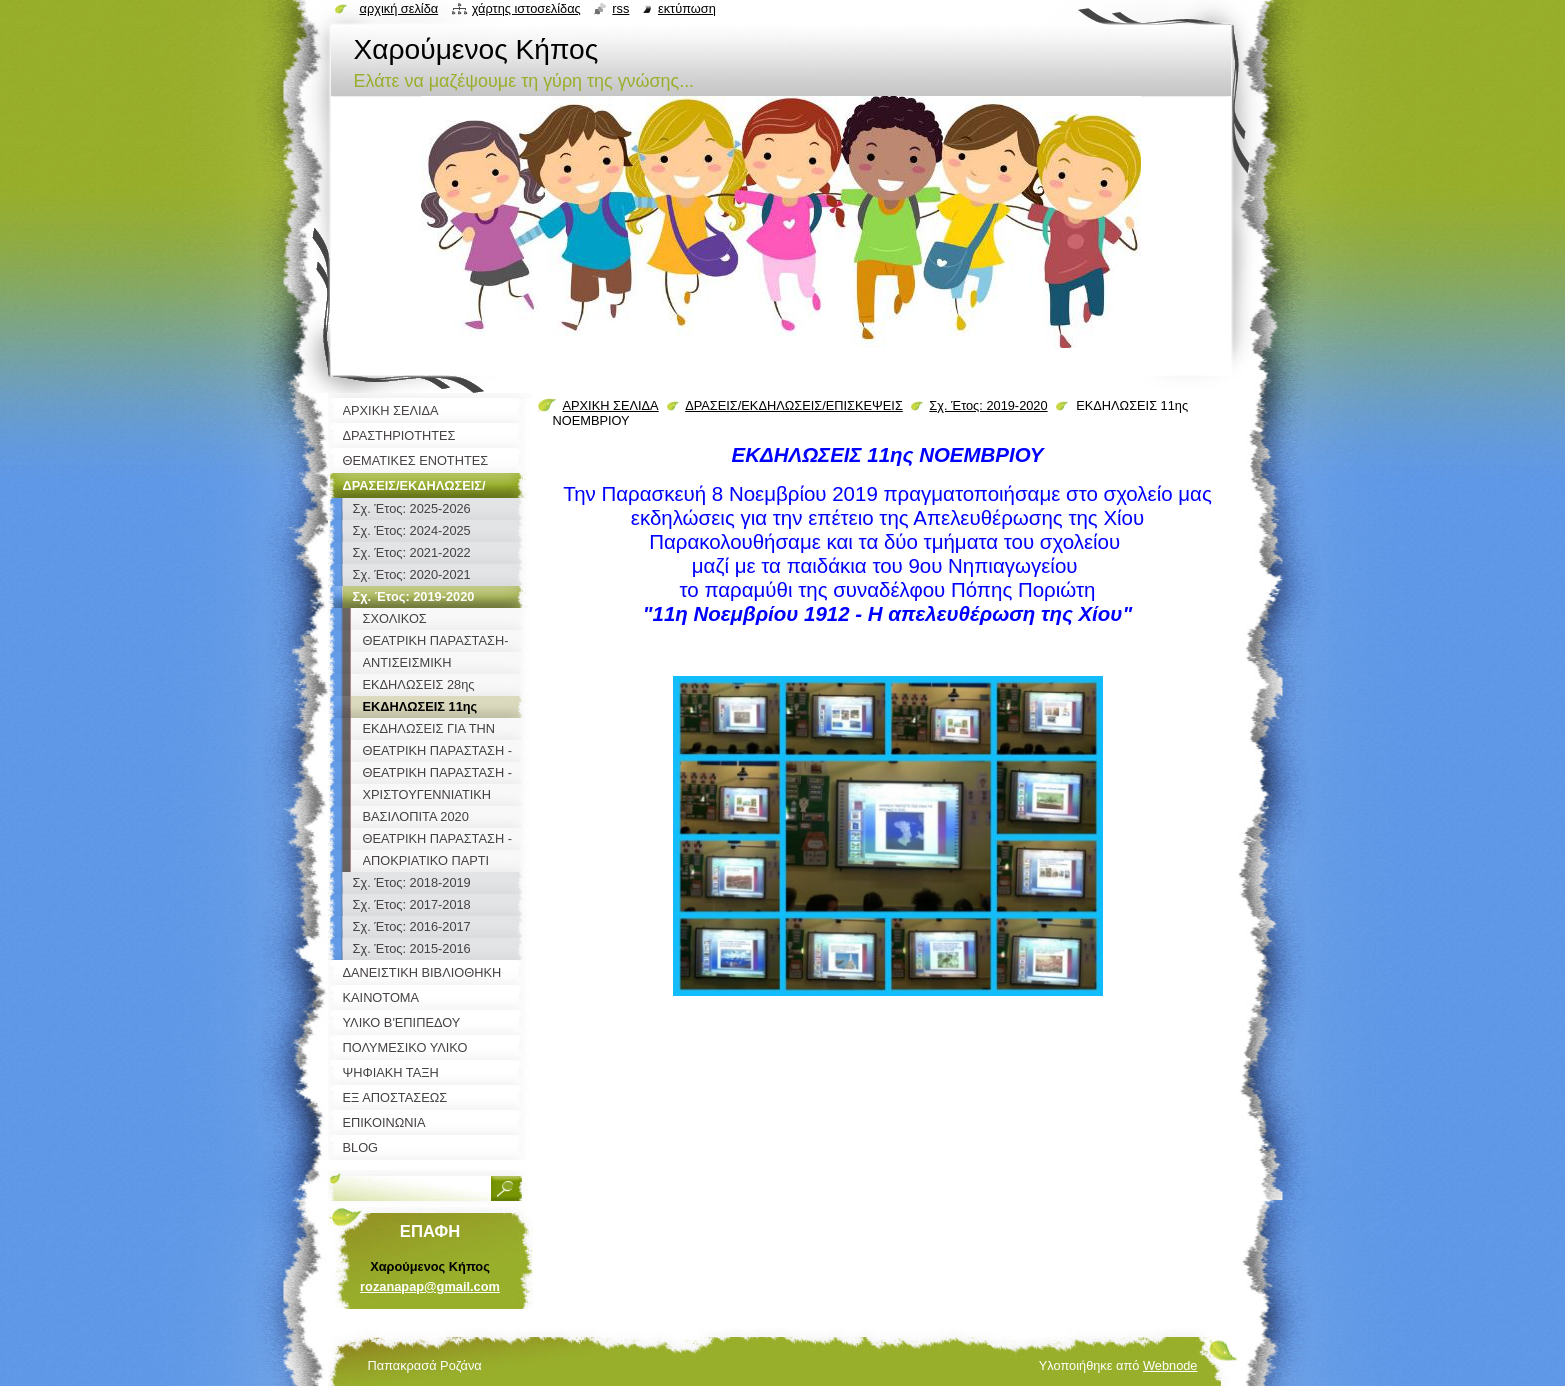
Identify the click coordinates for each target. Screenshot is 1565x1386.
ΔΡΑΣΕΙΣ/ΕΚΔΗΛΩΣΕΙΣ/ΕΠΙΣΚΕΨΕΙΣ (794, 405)
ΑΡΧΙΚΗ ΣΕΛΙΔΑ (611, 405)
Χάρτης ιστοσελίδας (526, 8)
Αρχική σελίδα (399, 8)
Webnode (1170, 1365)
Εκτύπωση (687, 8)
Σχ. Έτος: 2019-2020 (988, 405)
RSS (620, 8)
